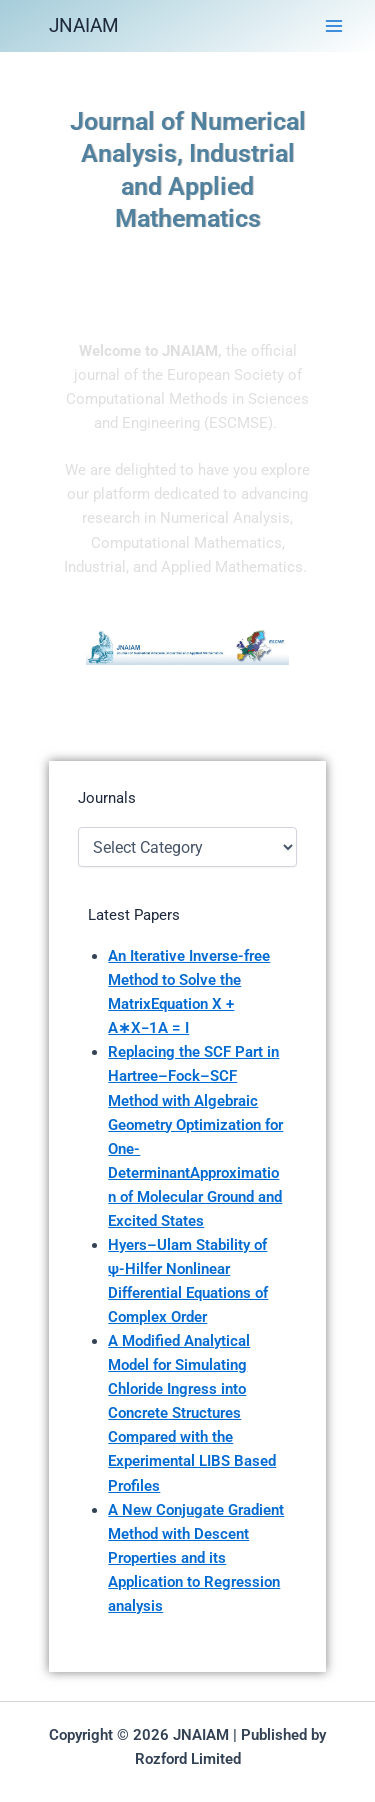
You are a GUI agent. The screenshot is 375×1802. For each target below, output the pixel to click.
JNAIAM (84, 25)
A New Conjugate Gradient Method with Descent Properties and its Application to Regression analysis (196, 1558)
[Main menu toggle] (334, 26)
